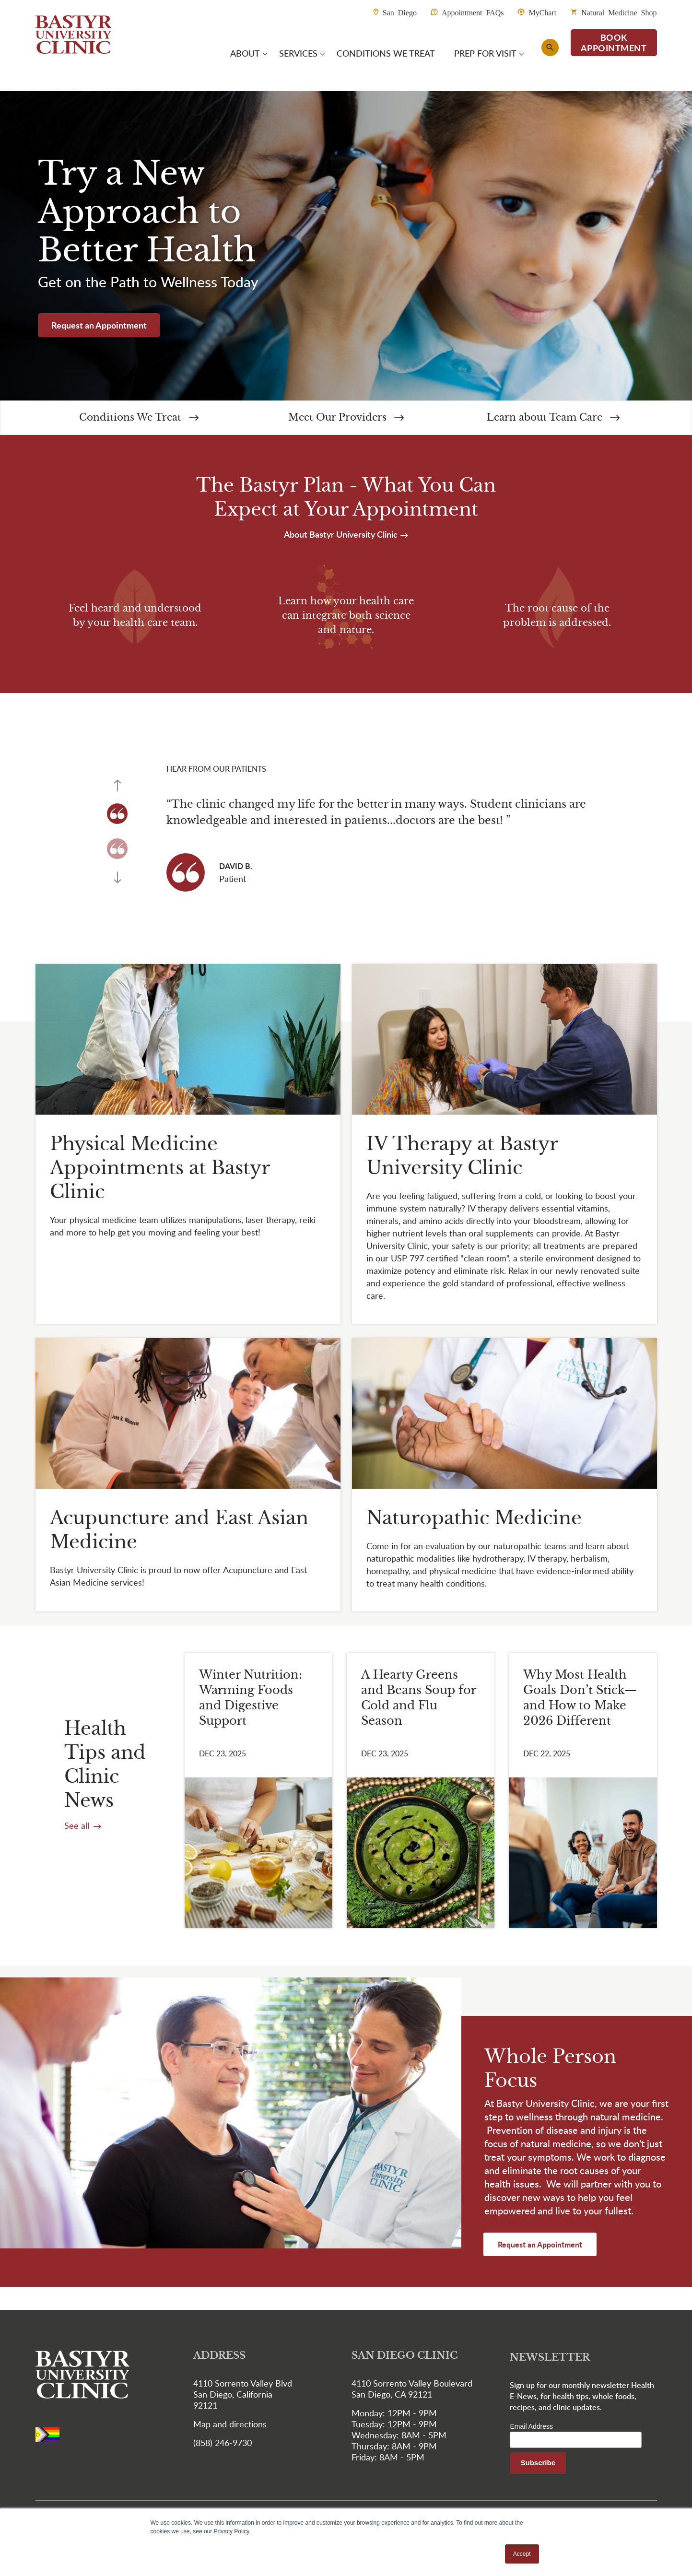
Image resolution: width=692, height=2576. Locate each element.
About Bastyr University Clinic (341, 535)
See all (78, 1826)
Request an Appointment (99, 326)
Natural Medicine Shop (619, 12)
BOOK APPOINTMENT (614, 43)
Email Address (531, 2427)
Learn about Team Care (553, 418)
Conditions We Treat (139, 418)
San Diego (400, 12)
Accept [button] (522, 2554)
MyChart (542, 12)
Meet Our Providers (346, 418)
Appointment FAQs (473, 12)
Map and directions (230, 2425)
